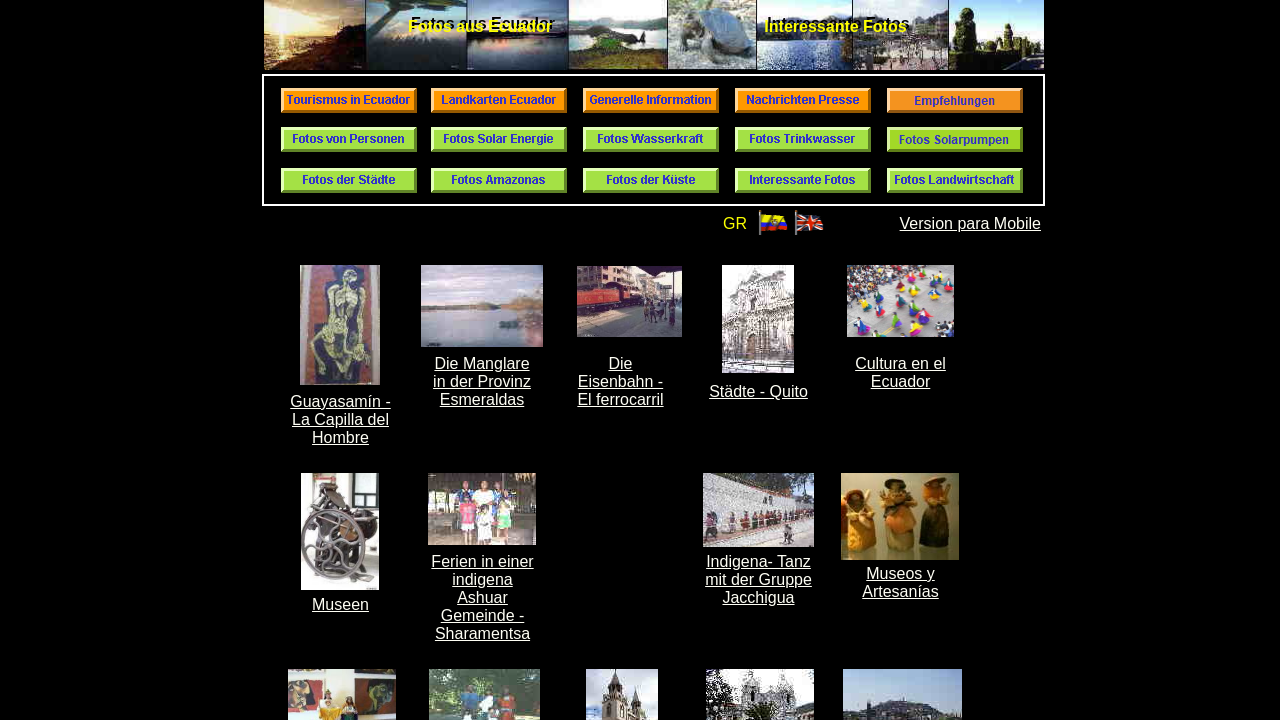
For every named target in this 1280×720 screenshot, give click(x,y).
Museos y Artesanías (900, 582)
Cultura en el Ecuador (900, 372)
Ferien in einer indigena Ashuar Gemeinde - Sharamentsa (482, 597)
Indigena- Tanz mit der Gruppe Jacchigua (758, 579)
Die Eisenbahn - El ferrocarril (620, 381)
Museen (340, 604)
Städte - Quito (758, 391)
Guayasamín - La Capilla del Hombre (340, 419)
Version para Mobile (970, 223)
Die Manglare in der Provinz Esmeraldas (482, 381)
